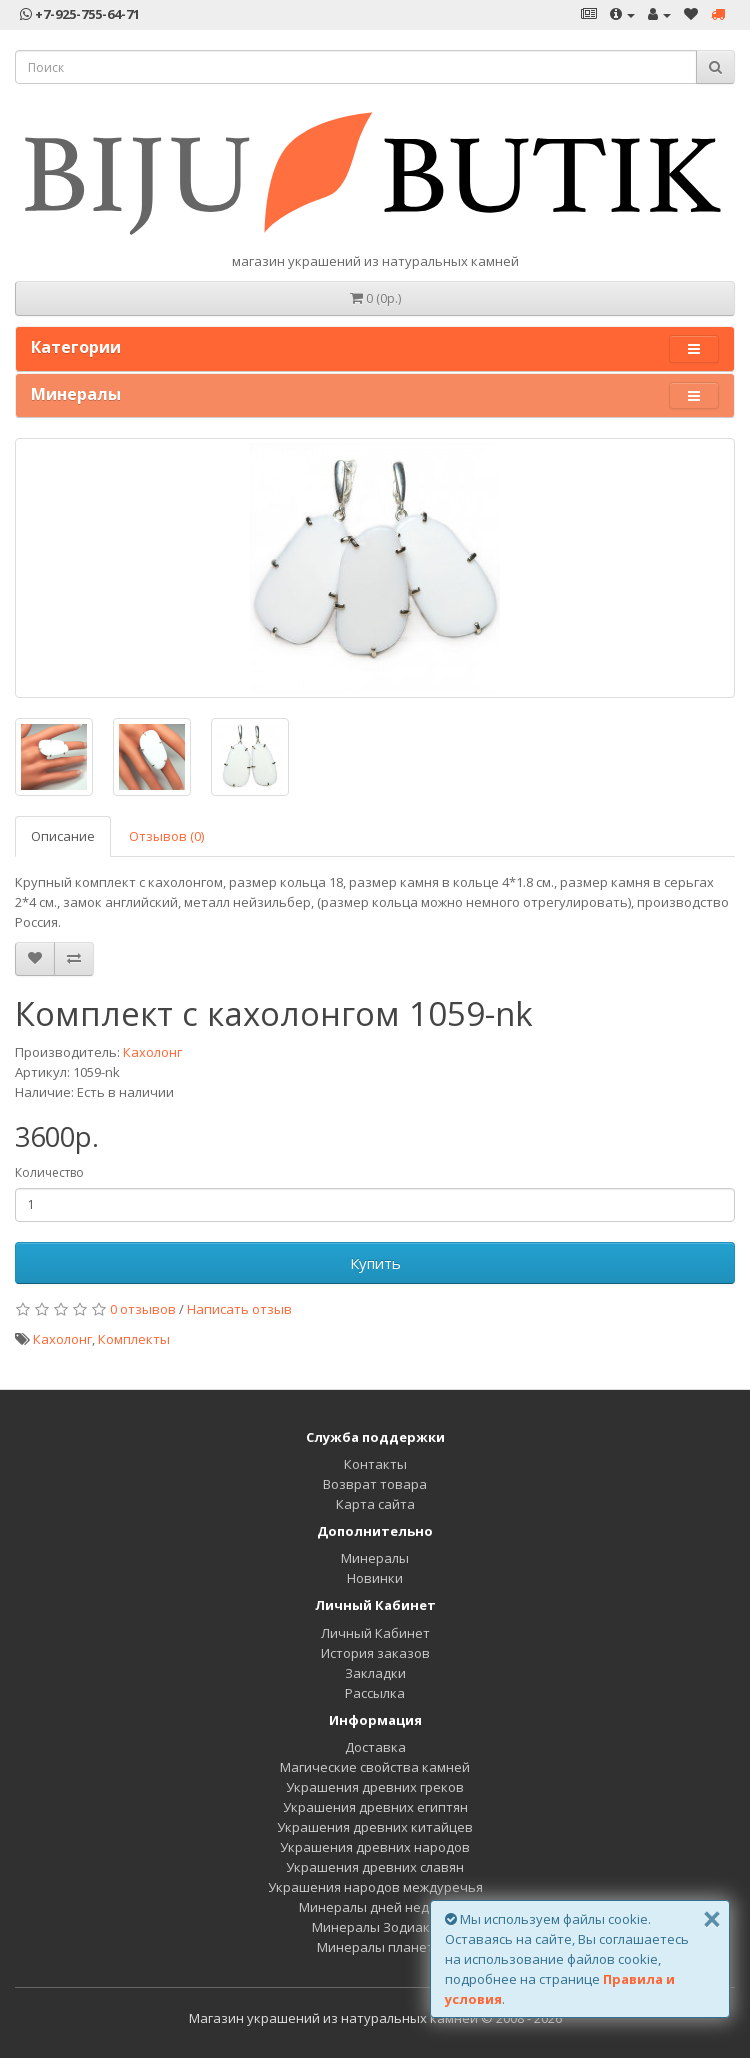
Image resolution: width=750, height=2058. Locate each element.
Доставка (375, 1747)
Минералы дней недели (375, 1907)
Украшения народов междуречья (375, 1887)
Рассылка (375, 1693)
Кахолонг (152, 1052)
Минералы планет (375, 1947)
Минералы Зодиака (375, 1927)
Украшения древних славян (375, 1867)
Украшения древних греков (375, 1787)
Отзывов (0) (166, 836)
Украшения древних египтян (375, 1807)
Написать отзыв (239, 1309)
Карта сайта (375, 1504)
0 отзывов (143, 1309)
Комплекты (134, 1339)
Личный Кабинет (375, 1633)
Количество (49, 1172)
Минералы (375, 1558)
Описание (63, 836)
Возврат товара (375, 1484)
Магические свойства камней (375, 1767)
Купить (375, 1263)
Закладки (375, 1673)
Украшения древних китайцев (375, 1827)
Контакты (375, 1464)
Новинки (375, 1578)
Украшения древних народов (375, 1847)
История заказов (375, 1653)
